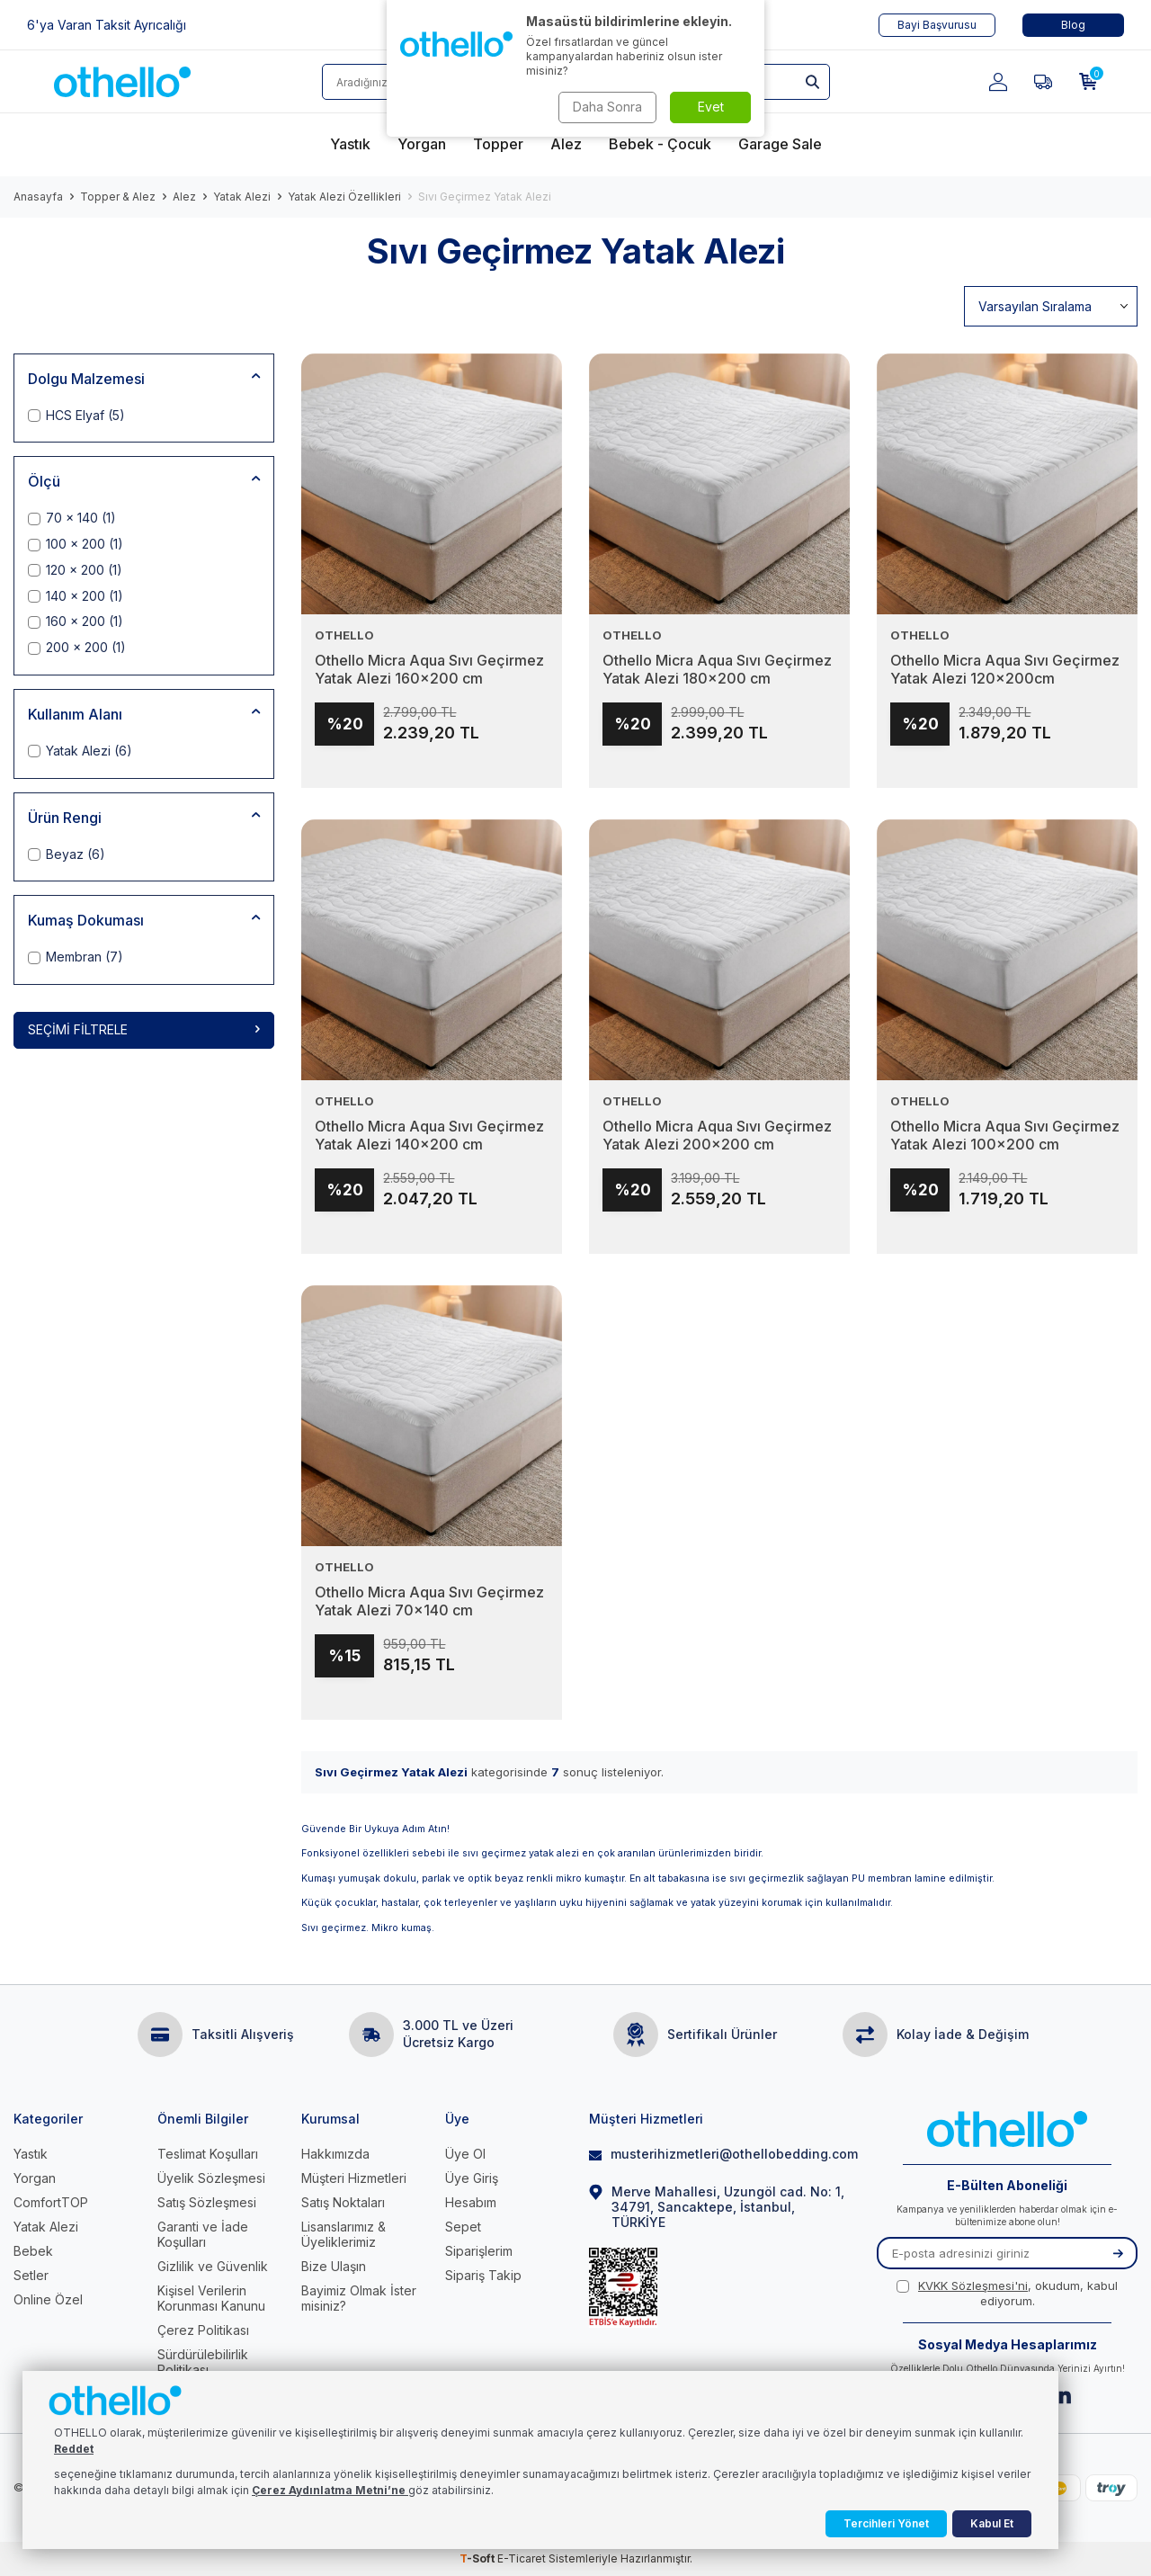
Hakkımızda (335, 2153)
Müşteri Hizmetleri (353, 2178)
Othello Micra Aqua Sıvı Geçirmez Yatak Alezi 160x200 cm (429, 670)
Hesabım (470, 2202)
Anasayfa (38, 196)
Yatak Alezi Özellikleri (344, 196)
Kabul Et (991, 2523)
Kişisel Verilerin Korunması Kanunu (211, 2298)
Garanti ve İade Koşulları (202, 2234)
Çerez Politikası (203, 2330)
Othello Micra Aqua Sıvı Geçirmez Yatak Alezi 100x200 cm (1005, 1136)
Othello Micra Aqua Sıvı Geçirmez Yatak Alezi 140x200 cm (429, 1136)
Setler (31, 2275)
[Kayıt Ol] (1118, 2253)
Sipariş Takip (483, 2275)
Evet (711, 106)
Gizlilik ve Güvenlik (212, 2266)
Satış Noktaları (343, 2202)
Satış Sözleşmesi (206, 2202)
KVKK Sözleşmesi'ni (973, 2285)
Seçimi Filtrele (144, 1029)
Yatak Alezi (242, 196)
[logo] (122, 82)
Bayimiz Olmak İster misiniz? (358, 2298)
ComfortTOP (50, 2202)
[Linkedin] (1061, 2395)
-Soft (478, 2558)
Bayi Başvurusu (937, 24)
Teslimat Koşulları (207, 2153)
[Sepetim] (1088, 82)
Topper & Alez (118, 196)
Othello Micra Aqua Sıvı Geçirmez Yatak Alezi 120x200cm (1005, 670)
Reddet (74, 2448)
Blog (1073, 24)
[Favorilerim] (1043, 82)
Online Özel (48, 2299)
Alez (184, 196)
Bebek (33, 2250)
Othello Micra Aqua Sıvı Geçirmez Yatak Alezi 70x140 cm (429, 1602)
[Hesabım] (998, 82)
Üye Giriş (471, 2178)
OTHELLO (344, 635)
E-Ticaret (521, 2558)
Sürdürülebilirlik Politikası (202, 2362)
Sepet (463, 2226)
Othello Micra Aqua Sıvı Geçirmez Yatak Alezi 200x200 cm (717, 1136)
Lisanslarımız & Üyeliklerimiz (343, 2234)
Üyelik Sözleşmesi (211, 2178)
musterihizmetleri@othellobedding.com (719, 2153)
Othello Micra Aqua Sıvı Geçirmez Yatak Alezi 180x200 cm (717, 670)
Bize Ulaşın (333, 2266)
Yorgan (34, 2178)
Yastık (30, 2153)
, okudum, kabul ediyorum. (1007, 2293)
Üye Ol (465, 2153)
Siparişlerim (479, 2250)
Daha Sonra (607, 106)
